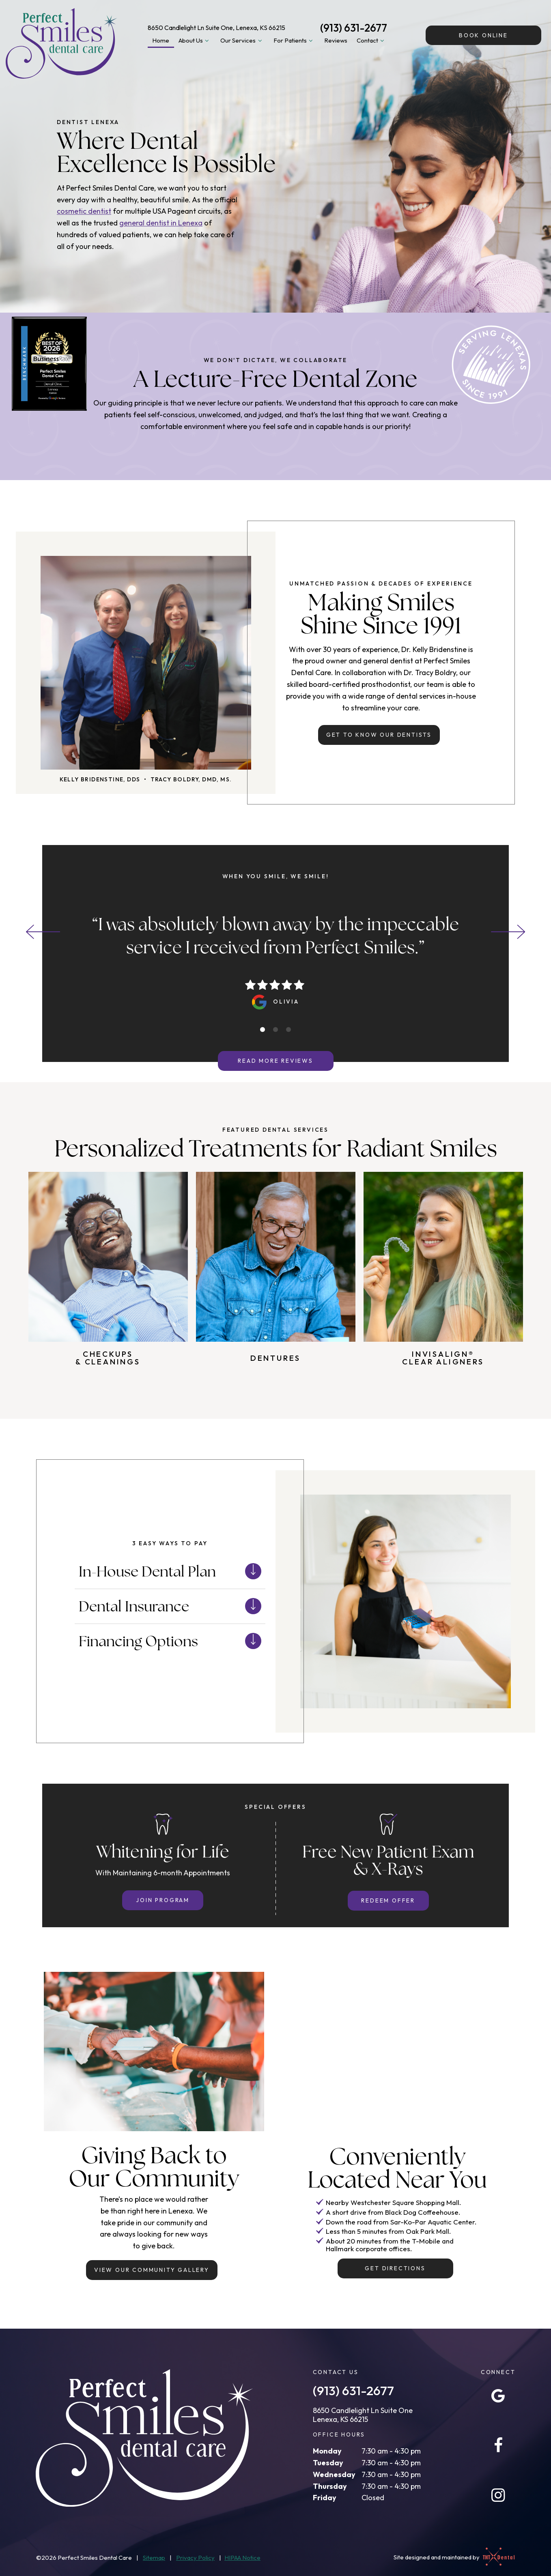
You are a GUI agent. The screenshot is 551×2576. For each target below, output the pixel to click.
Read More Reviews (275, 1060)
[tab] (262, 1029)
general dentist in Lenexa (160, 223)
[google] (498, 2395)
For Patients (294, 40)
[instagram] (498, 2494)
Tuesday (328, 2462)
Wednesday (334, 2474)
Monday (327, 2451)
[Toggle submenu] (207, 40)
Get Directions (395, 2268)
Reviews (335, 40)
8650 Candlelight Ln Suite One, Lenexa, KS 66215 (216, 28)
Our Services (242, 40)
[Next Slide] (508, 932)
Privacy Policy (195, 2557)
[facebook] (498, 2445)
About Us (195, 40)
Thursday (330, 2486)
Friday (324, 2497)
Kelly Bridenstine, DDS (100, 779)
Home (160, 40)
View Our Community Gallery (151, 2270)
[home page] (61, 43)
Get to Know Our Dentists (379, 734)
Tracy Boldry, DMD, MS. (191, 779)
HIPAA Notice (242, 2557)
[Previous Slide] (43, 932)
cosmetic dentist (84, 211)
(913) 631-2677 (353, 28)
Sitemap (154, 2557)
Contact (372, 40)
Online (483, 35)
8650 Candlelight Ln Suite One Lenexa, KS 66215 (363, 2415)
